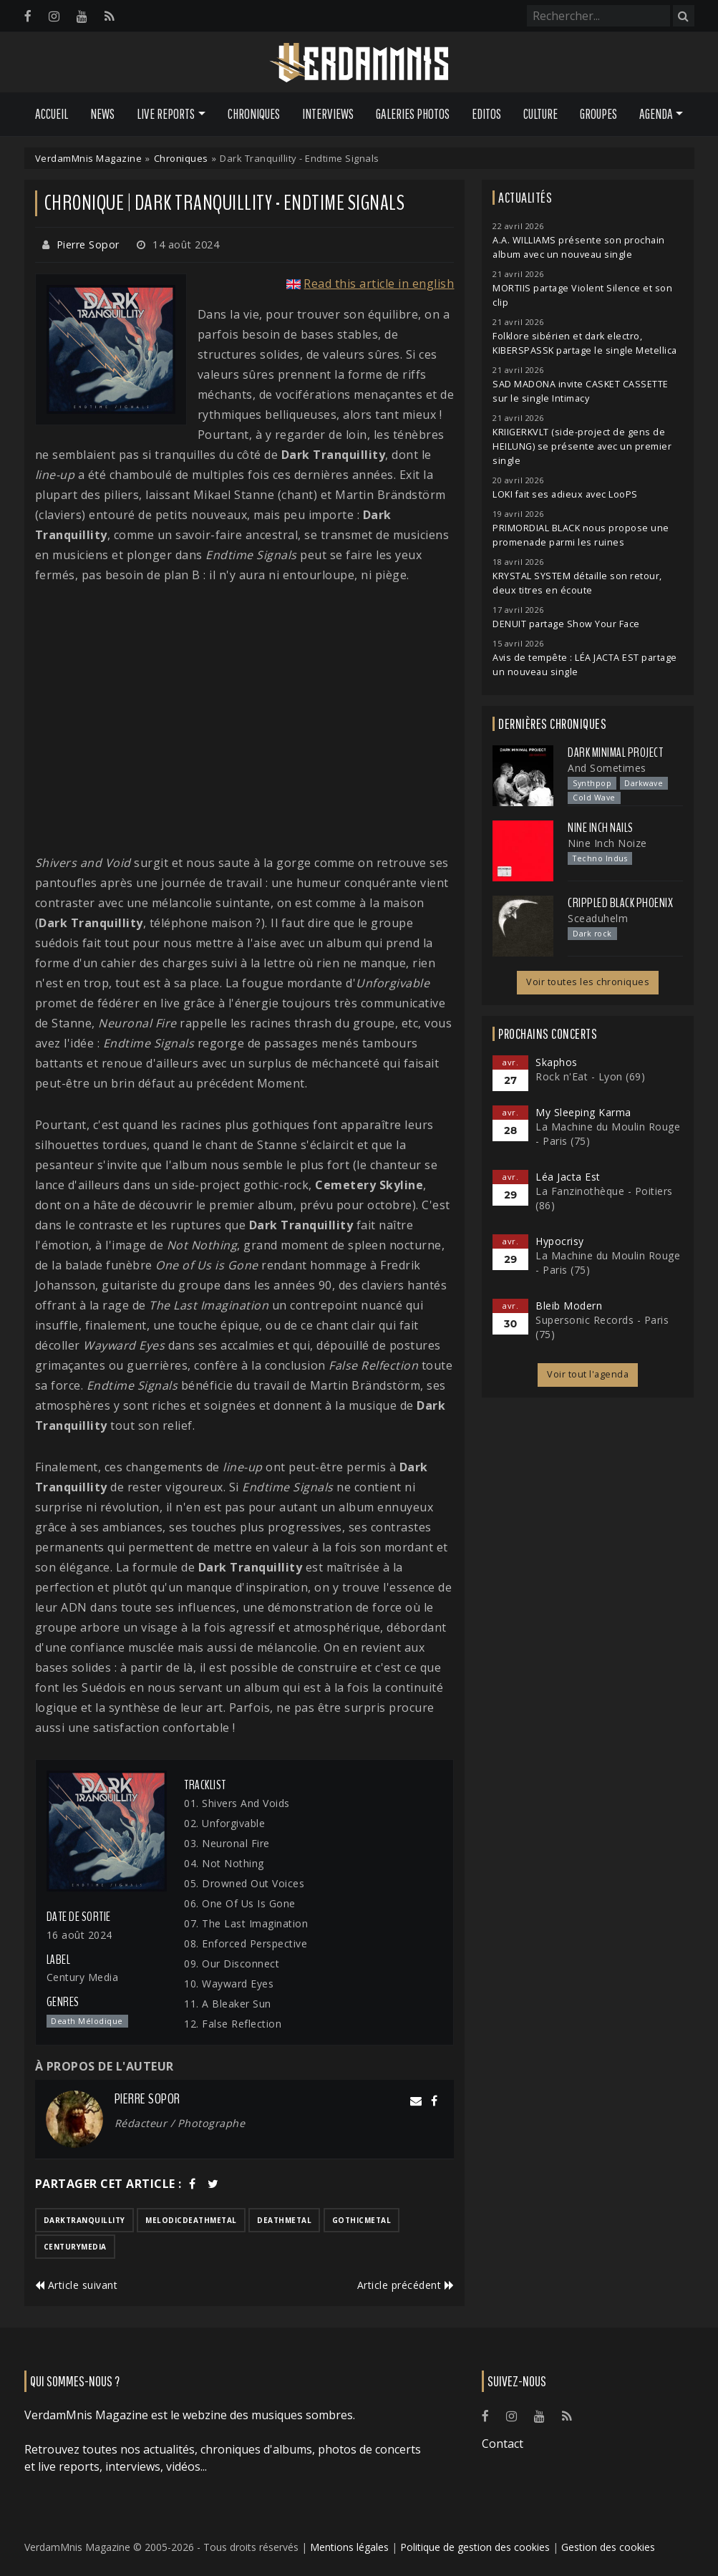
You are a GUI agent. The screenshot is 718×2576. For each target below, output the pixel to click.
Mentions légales (349, 2547)
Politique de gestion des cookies (475, 2547)
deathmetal (284, 2220)
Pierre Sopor (88, 244)
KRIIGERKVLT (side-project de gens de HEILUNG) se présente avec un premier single (582, 446)
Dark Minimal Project (615, 752)
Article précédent (406, 2285)
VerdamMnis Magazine (88, 158)
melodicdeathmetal (191, 2220)
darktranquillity (84, 2220)
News (102, 114)
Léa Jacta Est (568, 1176)
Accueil (51, 114)
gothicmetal (362, 2220)
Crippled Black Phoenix (620, 902)
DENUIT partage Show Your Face (566, 624)
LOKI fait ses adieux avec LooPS (565, 494)
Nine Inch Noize (607, 843)
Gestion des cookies (608, 2547)
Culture (540, 114)
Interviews (328, 114)
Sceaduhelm (598, 918)
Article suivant (76, 2285)
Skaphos (556, 1062)
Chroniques (254, 114)
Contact (502, 2443)
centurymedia (75, 2247)
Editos (486, 114)
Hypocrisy (559, 1241)
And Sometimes (607, 768)
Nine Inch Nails (601, 827)
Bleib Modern (568, 1305)
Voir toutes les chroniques (587, 982)
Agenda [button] (656, 114)
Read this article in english (379, 283)
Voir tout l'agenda (588, 1374)
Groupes (598, 114)
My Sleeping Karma (583, 1112)
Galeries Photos (413, 114)
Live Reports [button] (166, 114)
